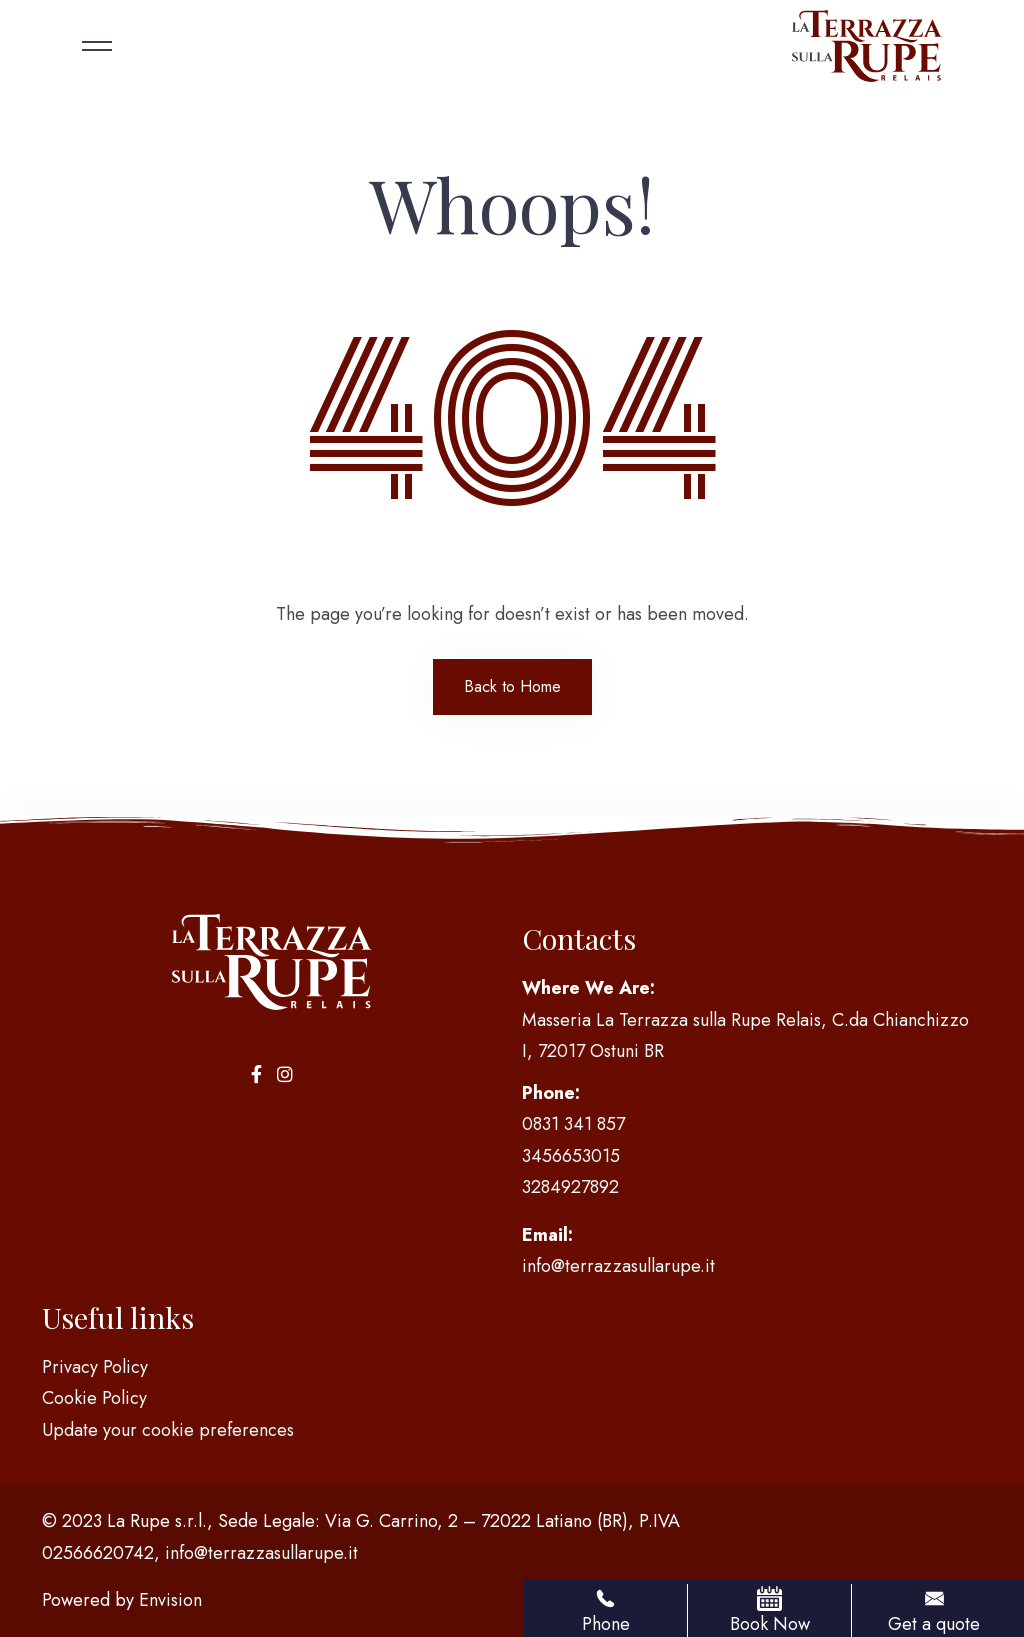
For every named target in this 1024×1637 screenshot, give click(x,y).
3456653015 (571, 1156)
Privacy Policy (95, 1367)
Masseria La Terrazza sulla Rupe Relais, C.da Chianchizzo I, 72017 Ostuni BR (745, 1036)
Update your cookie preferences (168, 1430)
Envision (170, 1600)
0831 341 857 (573, 1124)
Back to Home (512, 686)
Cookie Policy (94, 1398)
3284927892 (570, 1187)
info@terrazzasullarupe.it (618, 1266)
